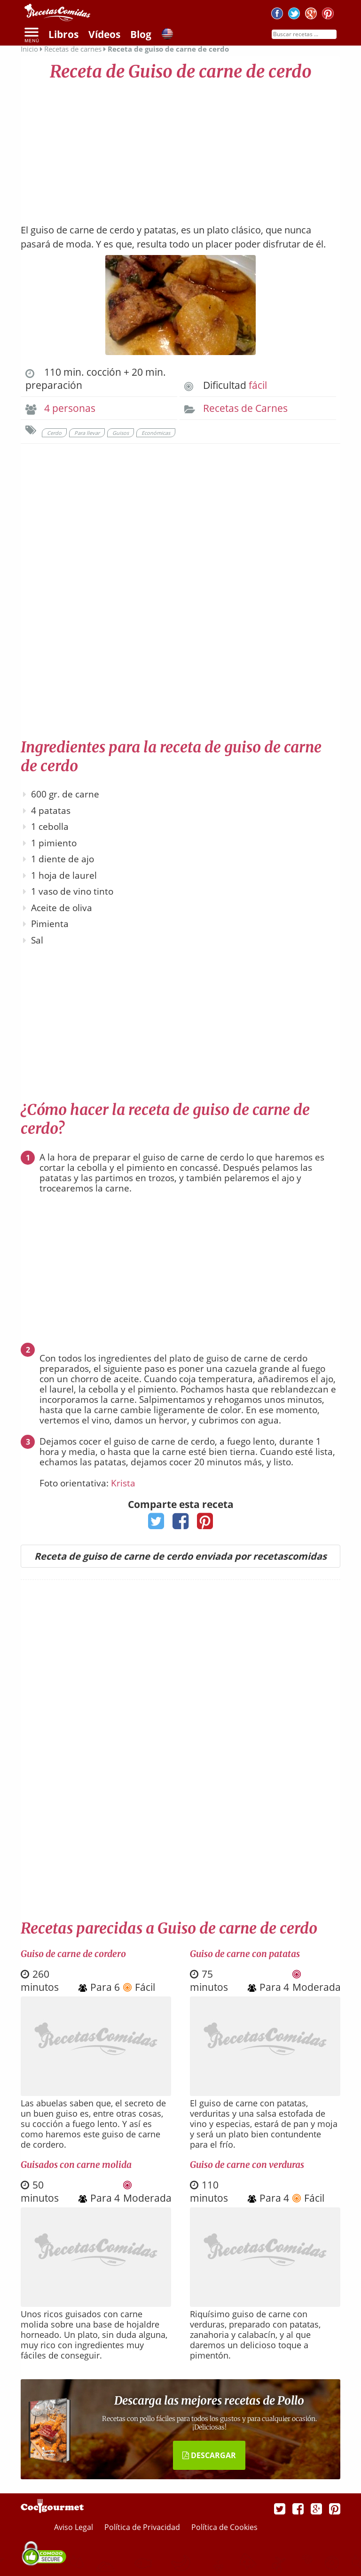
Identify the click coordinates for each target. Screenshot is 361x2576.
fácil (258, 385)
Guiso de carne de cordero (73, 1953)
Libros (63, 34)
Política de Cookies (224, 2527)
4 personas (69, 408)
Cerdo (54, 432)
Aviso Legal (74, 2527)
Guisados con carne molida (76, 2164)
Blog (140, 34)
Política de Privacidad (143, 2527)
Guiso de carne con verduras (247, 2164)
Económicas (155, 432)
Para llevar (87, 432)
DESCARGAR (209, 2455)
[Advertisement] (180, 148)
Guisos (120, 432)
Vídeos (104, 34)
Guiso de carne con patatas (245, 1953)
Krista (123, 1483)
